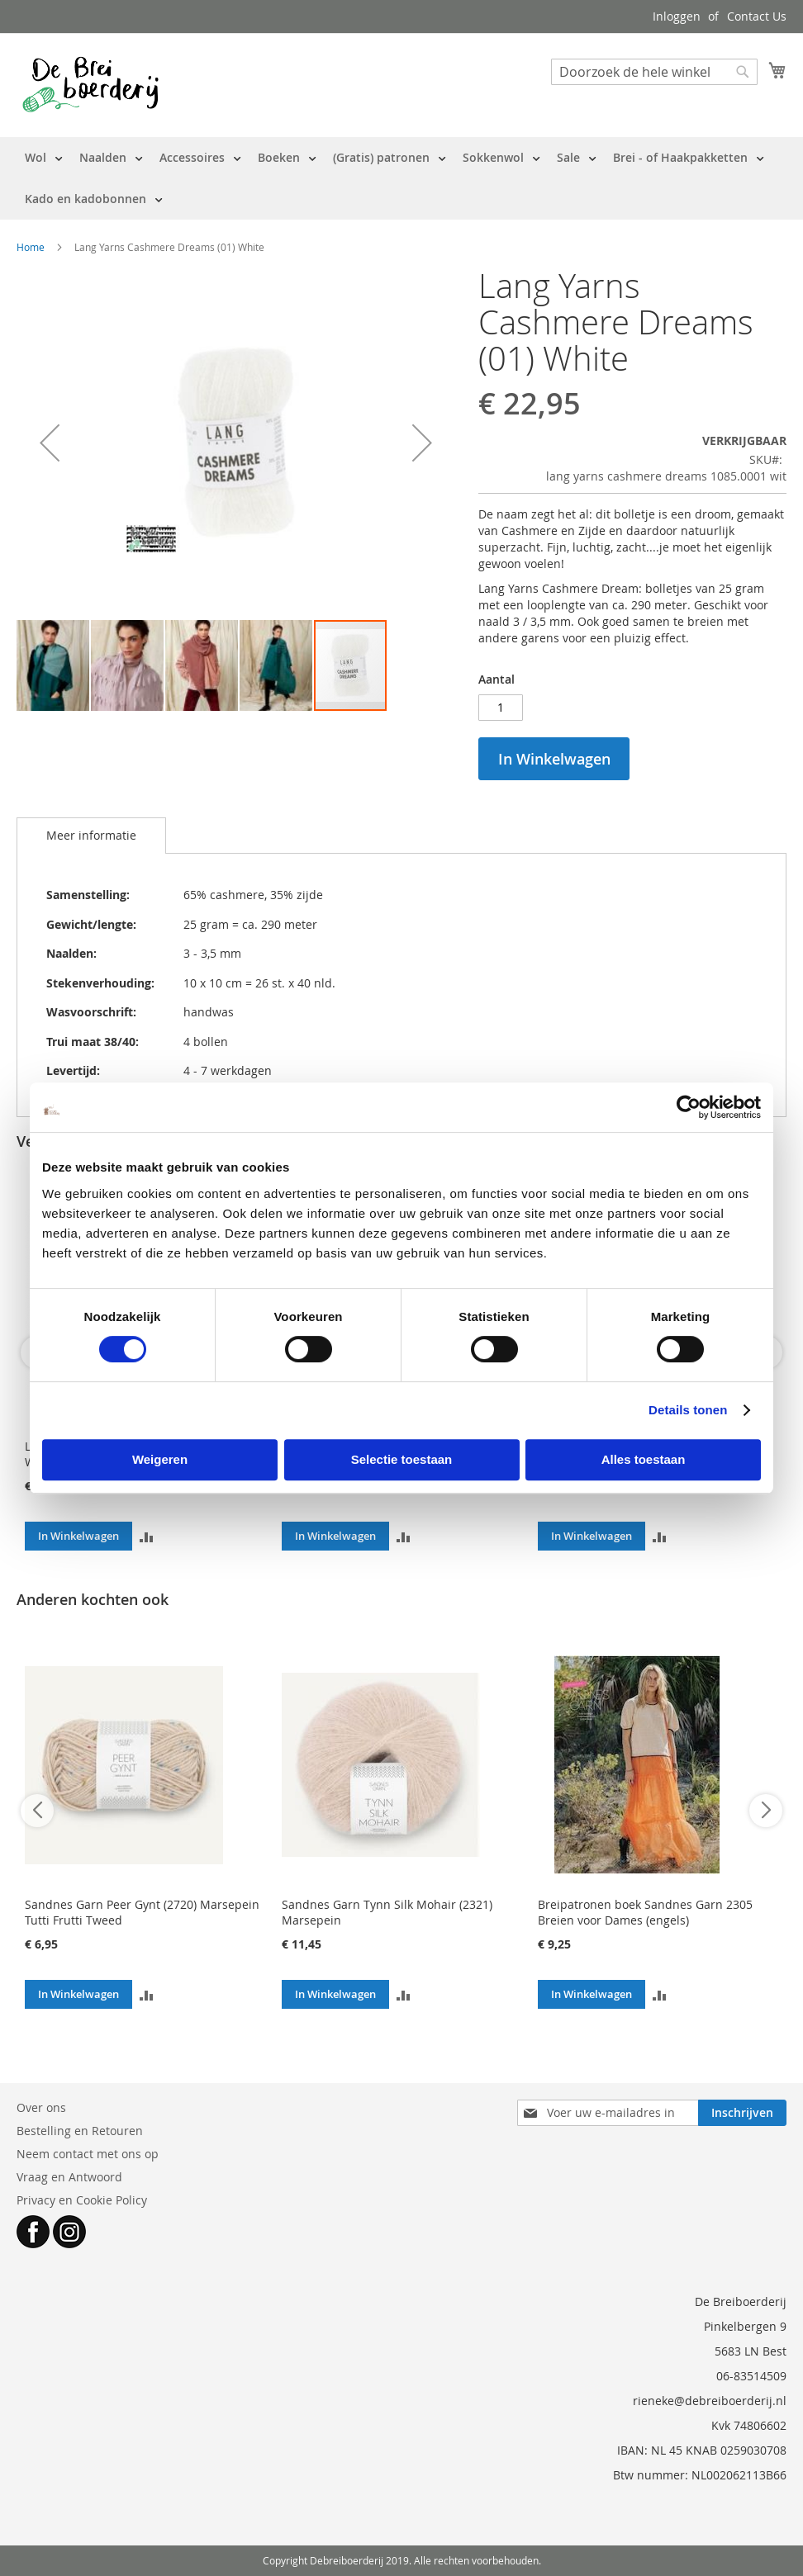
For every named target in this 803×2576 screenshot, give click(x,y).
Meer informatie (91, 835)
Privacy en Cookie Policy (82, 2200)
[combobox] (654, 72)
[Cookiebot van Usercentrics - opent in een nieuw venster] (688, 1107)
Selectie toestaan (402, 1459)
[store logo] (90, 84)
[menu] (401, 178)
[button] (50, 443)
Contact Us (756, 16)
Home (31, 246)
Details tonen (688, 1410)
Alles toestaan (643, 1459)
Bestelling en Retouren (80, 2130)
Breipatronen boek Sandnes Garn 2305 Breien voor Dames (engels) (645, 1912)
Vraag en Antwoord (69, 2177)
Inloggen (677, 16)
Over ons (41, 2107)
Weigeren (160, 1459)
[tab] (91, 835)
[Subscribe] (742, 2113)
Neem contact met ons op (88, 2154)
